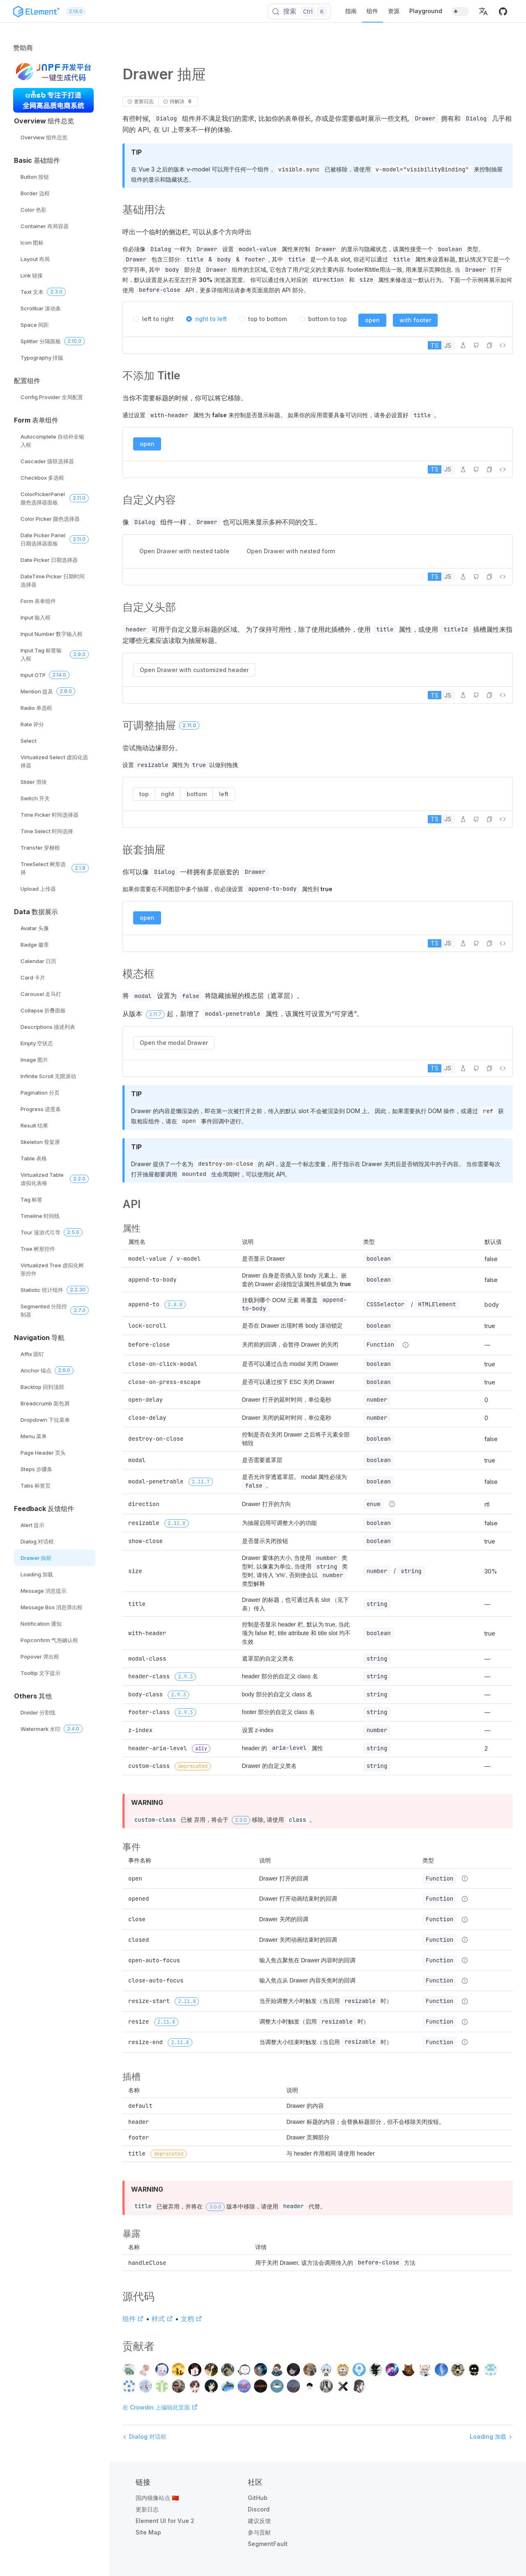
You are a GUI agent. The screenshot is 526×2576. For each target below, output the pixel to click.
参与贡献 (259, 2532)
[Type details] (405, 1345)
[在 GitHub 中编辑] (476, 345)
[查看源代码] (502, 345)
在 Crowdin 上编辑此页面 (160, 2407)
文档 (191, 2319)
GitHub (258, 2497)
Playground (425, 10)
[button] (483, 11)
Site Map (148, 2532)
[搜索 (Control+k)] (299, 11)
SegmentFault (268, 2543)
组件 (372, 10)
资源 (393, 10)
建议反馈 (259, 2520)
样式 (162, 2319)
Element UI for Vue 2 (165, 2520)
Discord (259, 2509)
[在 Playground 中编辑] (463, 345)
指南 (351, 10)
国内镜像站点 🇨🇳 (157, 2497)
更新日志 (147, 2509)
